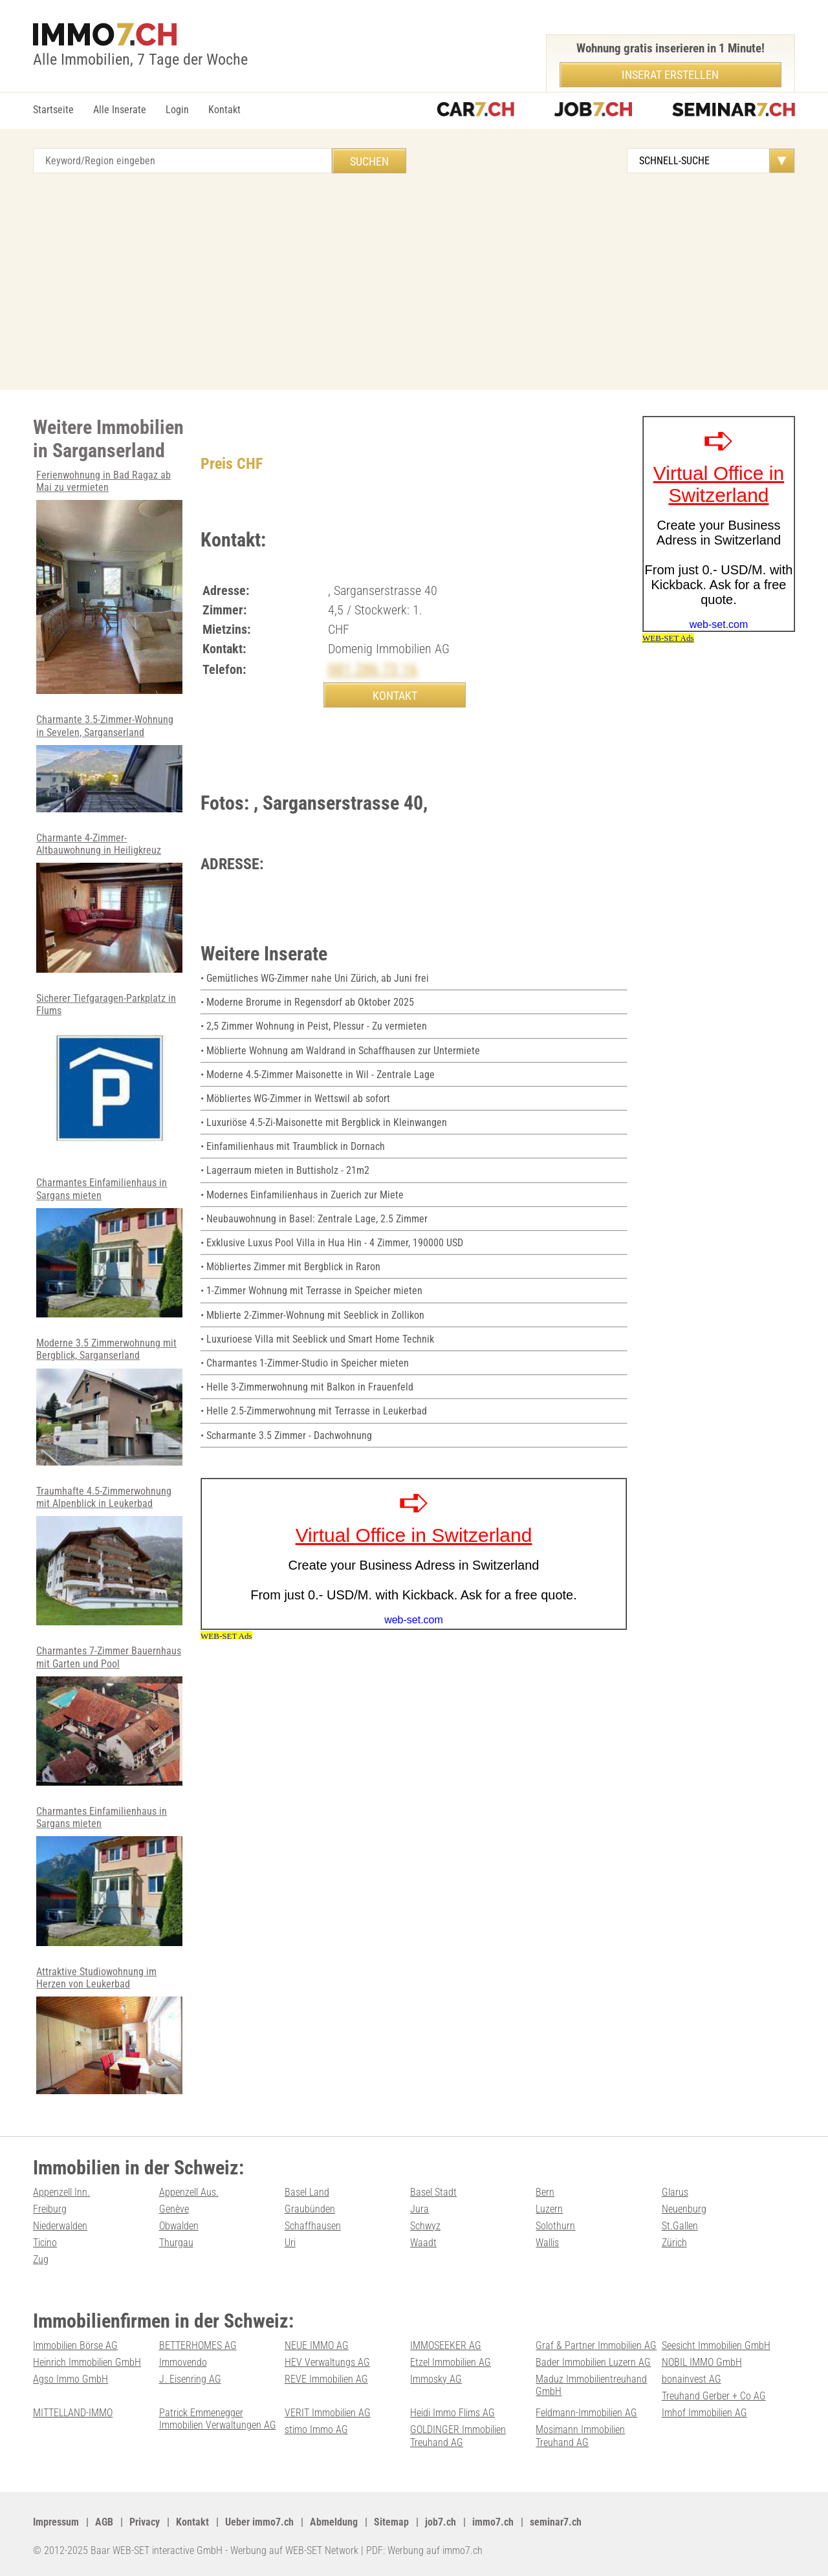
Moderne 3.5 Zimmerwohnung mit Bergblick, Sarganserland (109, 1401)
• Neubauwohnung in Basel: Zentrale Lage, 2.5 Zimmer (314, 1219)
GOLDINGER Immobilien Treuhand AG (458, 2435)
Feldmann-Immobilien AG (586, 2413)
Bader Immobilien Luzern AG (593, 2362)
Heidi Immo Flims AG (452, 2413)
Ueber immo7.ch (259, 2522)
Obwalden (179, 2226)
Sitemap (391, 2522)
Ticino (45, 2242)
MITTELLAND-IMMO (73, 2413)
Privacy (144, 2522)
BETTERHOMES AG (198, 2345)
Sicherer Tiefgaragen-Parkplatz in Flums (109, 1075)
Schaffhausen (313, 2226)
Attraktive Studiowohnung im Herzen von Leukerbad (109, 2029)
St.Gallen (680, 2226)
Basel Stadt (433, 2192)
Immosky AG (436, 2379)
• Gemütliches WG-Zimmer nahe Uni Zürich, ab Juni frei (315, 978)
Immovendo (183, 2362)
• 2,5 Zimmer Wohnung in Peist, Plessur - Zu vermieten (314, 1026)
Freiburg (50, 2209)
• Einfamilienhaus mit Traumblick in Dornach (293, 1146)
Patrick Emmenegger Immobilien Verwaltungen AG (217, 2419)
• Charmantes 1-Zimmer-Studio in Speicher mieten (305, 1363)
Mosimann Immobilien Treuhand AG (580, 2435)
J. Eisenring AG (190, 2379)
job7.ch (440, 2522)
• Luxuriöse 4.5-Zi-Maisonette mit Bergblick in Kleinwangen (324, 1122)
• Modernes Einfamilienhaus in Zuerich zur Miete (302, 1195)
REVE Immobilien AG (326, 2379)
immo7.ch (493, 2522)
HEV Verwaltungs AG (327, 2362)
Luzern (549, 2209)
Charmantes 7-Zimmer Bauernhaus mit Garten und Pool (109, 1715)
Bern (545, 2192)
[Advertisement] (414, 273)
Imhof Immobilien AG (704, 2413)
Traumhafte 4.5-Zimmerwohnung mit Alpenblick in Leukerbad (109, 1555)
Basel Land (307, 2192)
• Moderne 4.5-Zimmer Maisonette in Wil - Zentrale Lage (318, 1074)
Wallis (547, 2242)
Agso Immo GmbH (70, 2379)
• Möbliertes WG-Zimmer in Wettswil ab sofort (295, 1098)
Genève (174, 2209)
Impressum (56, 2522)
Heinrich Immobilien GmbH (87, 2362)
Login (177, 109)
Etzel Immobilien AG (450, 2362)
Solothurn (555, 2226)
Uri (290, 2242)
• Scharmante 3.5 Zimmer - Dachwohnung (286, 1435)
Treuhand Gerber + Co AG (714, 2396)
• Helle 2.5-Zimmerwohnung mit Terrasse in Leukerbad (314, 1411)
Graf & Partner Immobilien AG (596, 2345)
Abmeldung (334, 2522)
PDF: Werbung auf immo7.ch (424, 2550)
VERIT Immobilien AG (328, 2413)
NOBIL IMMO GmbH (702, 2362)
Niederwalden (60, 2226)
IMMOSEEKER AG (445, 2345)
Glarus (675, 2192)
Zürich (674, 2242)
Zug (41, 2259)
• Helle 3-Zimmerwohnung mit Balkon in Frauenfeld (307, 1387)
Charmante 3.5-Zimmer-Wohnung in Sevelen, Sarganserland (109, 762)
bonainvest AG (691, 2379)
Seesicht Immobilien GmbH (716, 2345)
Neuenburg (684, 2209)
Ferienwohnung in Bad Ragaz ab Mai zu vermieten (109, 582)
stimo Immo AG (316, 2429)
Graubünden (310, 2209)
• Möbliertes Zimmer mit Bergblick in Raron (290, 1267)
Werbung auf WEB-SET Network (294, 2550)
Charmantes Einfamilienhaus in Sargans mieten (109, 1246)
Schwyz (425, 2226)
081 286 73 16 (372, 669)
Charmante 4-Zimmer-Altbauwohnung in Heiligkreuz (109, 902)
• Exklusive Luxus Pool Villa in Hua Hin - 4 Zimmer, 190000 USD (332, 1243)
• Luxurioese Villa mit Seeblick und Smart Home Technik (317, 1339)
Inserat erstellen (670, 74)
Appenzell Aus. (189, 2192)
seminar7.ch (556, 2522)
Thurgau (176, 2242)
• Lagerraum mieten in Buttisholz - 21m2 (285, 1170)
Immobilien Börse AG (75, 2345)
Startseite (53, 109)
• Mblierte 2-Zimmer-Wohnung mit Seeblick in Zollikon (312, 1315)
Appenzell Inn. (61, 2192)
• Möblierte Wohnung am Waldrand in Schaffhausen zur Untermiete (340, 1050)
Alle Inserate (119, 109)
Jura (419, 2209)
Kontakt (224, 109)
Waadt (423, 2242)
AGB (104, 2522)
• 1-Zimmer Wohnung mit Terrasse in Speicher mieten (311, 1290)
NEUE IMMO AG (317, 2345)
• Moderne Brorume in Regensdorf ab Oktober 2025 (307, 1002)
